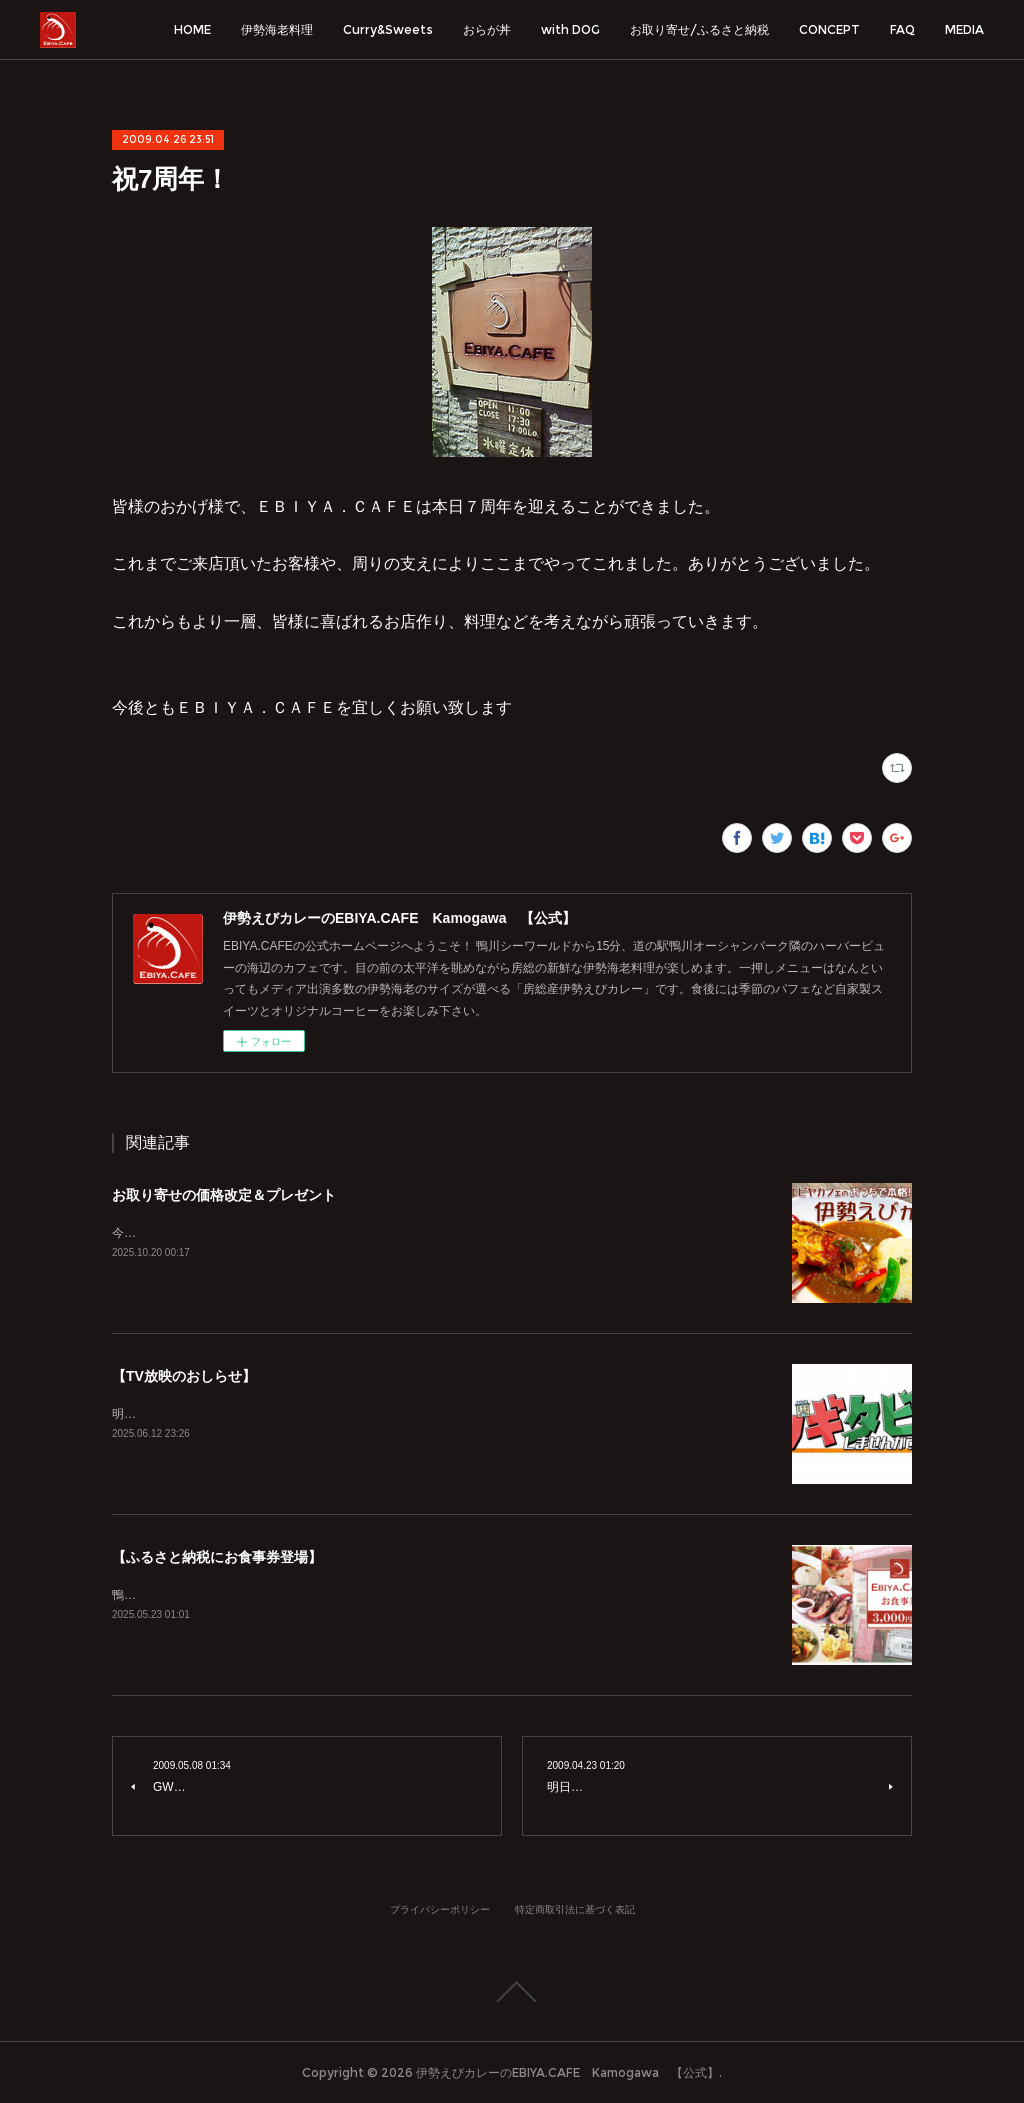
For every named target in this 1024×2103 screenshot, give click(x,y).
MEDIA (964, 29)
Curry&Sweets (388, 29)
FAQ (902, 29)
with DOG (570, 29)
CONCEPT (829, 29)
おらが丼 (487, 29)
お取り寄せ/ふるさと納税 (699, 29)
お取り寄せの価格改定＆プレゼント (224, 1195)
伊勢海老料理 (277, 29)
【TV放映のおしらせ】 (184, 1376)
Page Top (512, 1992)
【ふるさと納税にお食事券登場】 (217, 1557)
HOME (192, 29)
